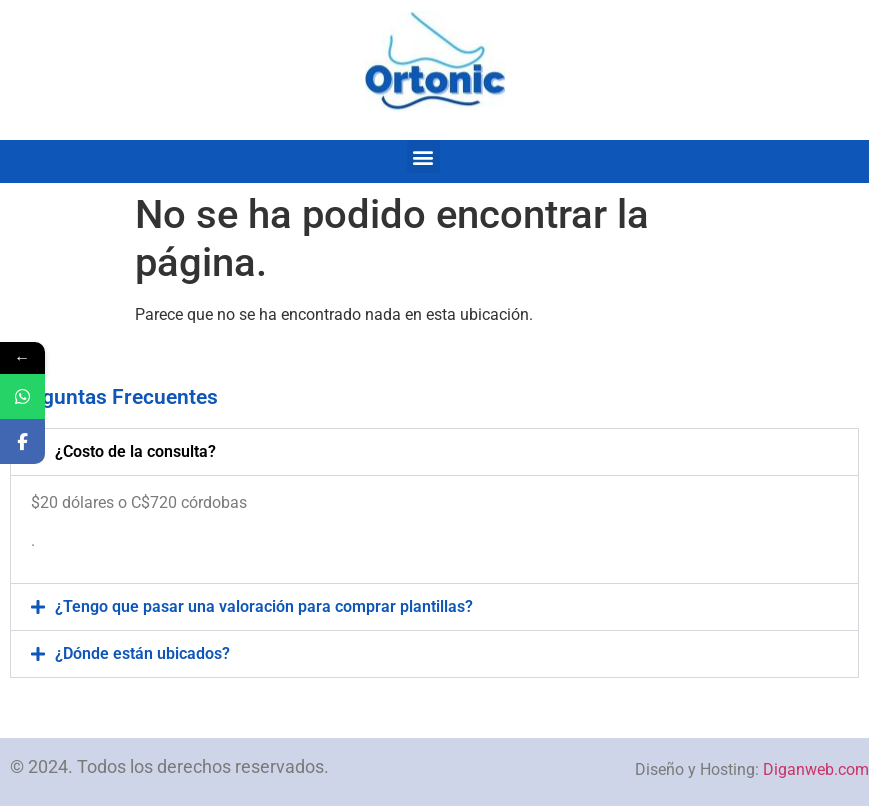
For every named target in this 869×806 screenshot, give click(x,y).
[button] (423, 156)
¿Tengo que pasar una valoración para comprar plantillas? (264, 606)
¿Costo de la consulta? (135, 451)
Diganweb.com (816, 769)
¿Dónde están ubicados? (142, 653)
